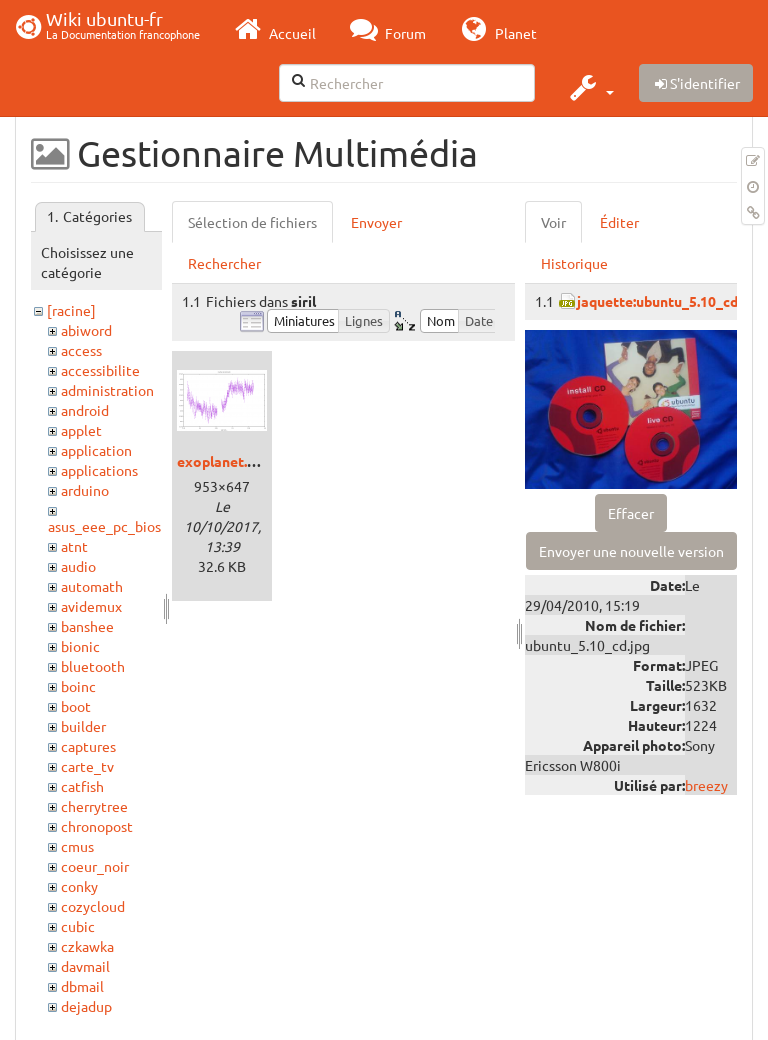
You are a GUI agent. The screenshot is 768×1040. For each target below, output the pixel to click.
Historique (574, 263)
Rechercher (224, 263)
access (81, 350)
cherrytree (94, 806)
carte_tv (87, 766)
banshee (87, 626)
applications (99, 470)
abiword (86, 330)
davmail (85, 966)
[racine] (71, 310)
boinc (78, 686)
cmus (77, 846)
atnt (74, 546)
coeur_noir (95, 866)
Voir (553, 222)
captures (88, 746)
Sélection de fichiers (252, 222)
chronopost (97, 826)
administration (107, 390)
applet (81, 430)
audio (78, 566)
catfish (82, 786)
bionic (80, 646)
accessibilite (100, 370)
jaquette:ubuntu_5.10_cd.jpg (669, 301)
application (96, 450)
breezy (706, 785)
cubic (78, 926)
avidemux (91, 606)
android (85, 410)
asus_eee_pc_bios (104, 526)
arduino (85, 490)
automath (92, 586)
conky (79, 886)
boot (76, 706)
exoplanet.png (224, 461)
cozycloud (93, 906)
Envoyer (376, 222)
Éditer (619, 222)
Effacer (631, 513)
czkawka (87, 946)
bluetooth (93, 666)
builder (83, 726)
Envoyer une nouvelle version (631, 551)
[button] (589, 87)
